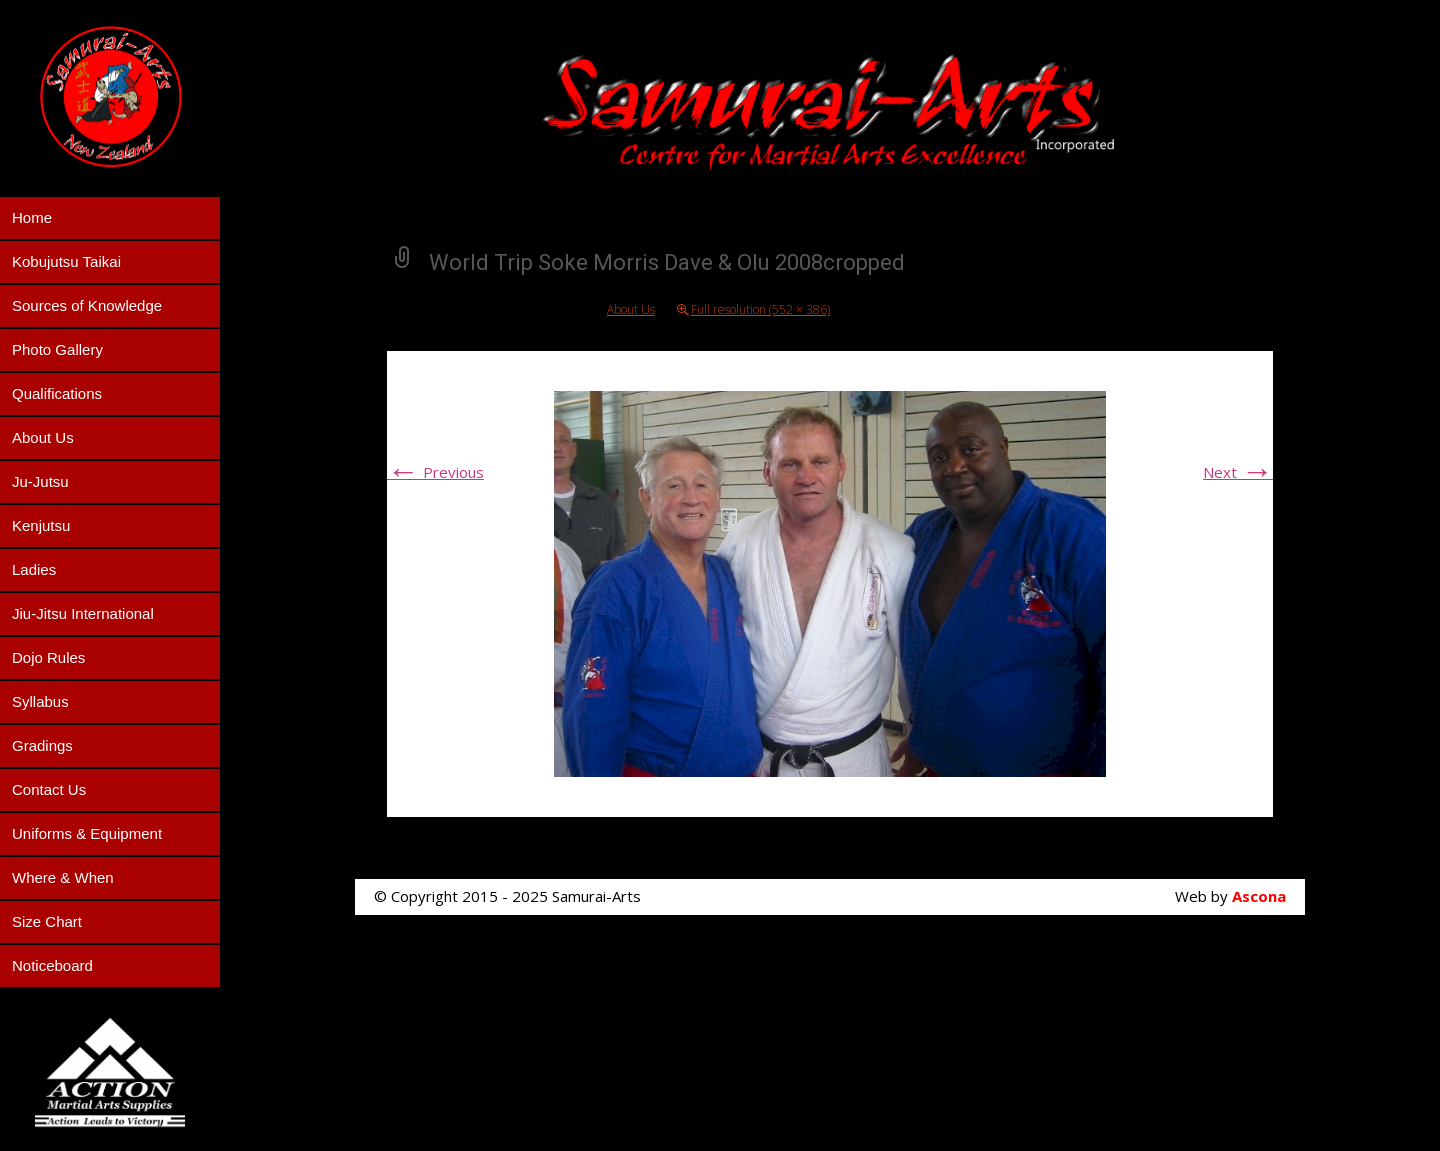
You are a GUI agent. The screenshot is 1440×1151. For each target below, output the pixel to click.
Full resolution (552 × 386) (760, 309)
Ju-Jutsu (40, 481)
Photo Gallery (57, 349)
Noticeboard (52, 965)
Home (32, 217)
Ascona (1259, 896)
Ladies (34, 569)
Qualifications (57, 393)
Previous (435, 472)
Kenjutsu (41, 525)
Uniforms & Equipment (87, 833)
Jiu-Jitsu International (83, 613)
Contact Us (49, 789)
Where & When (63, 877)
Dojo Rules (48, 657)
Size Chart (47, 921)
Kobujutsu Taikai (66, 261)
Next (1238, 472)
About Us (43, 437)
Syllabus (40, 701)
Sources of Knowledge (87, 305)
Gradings (42, 745)
